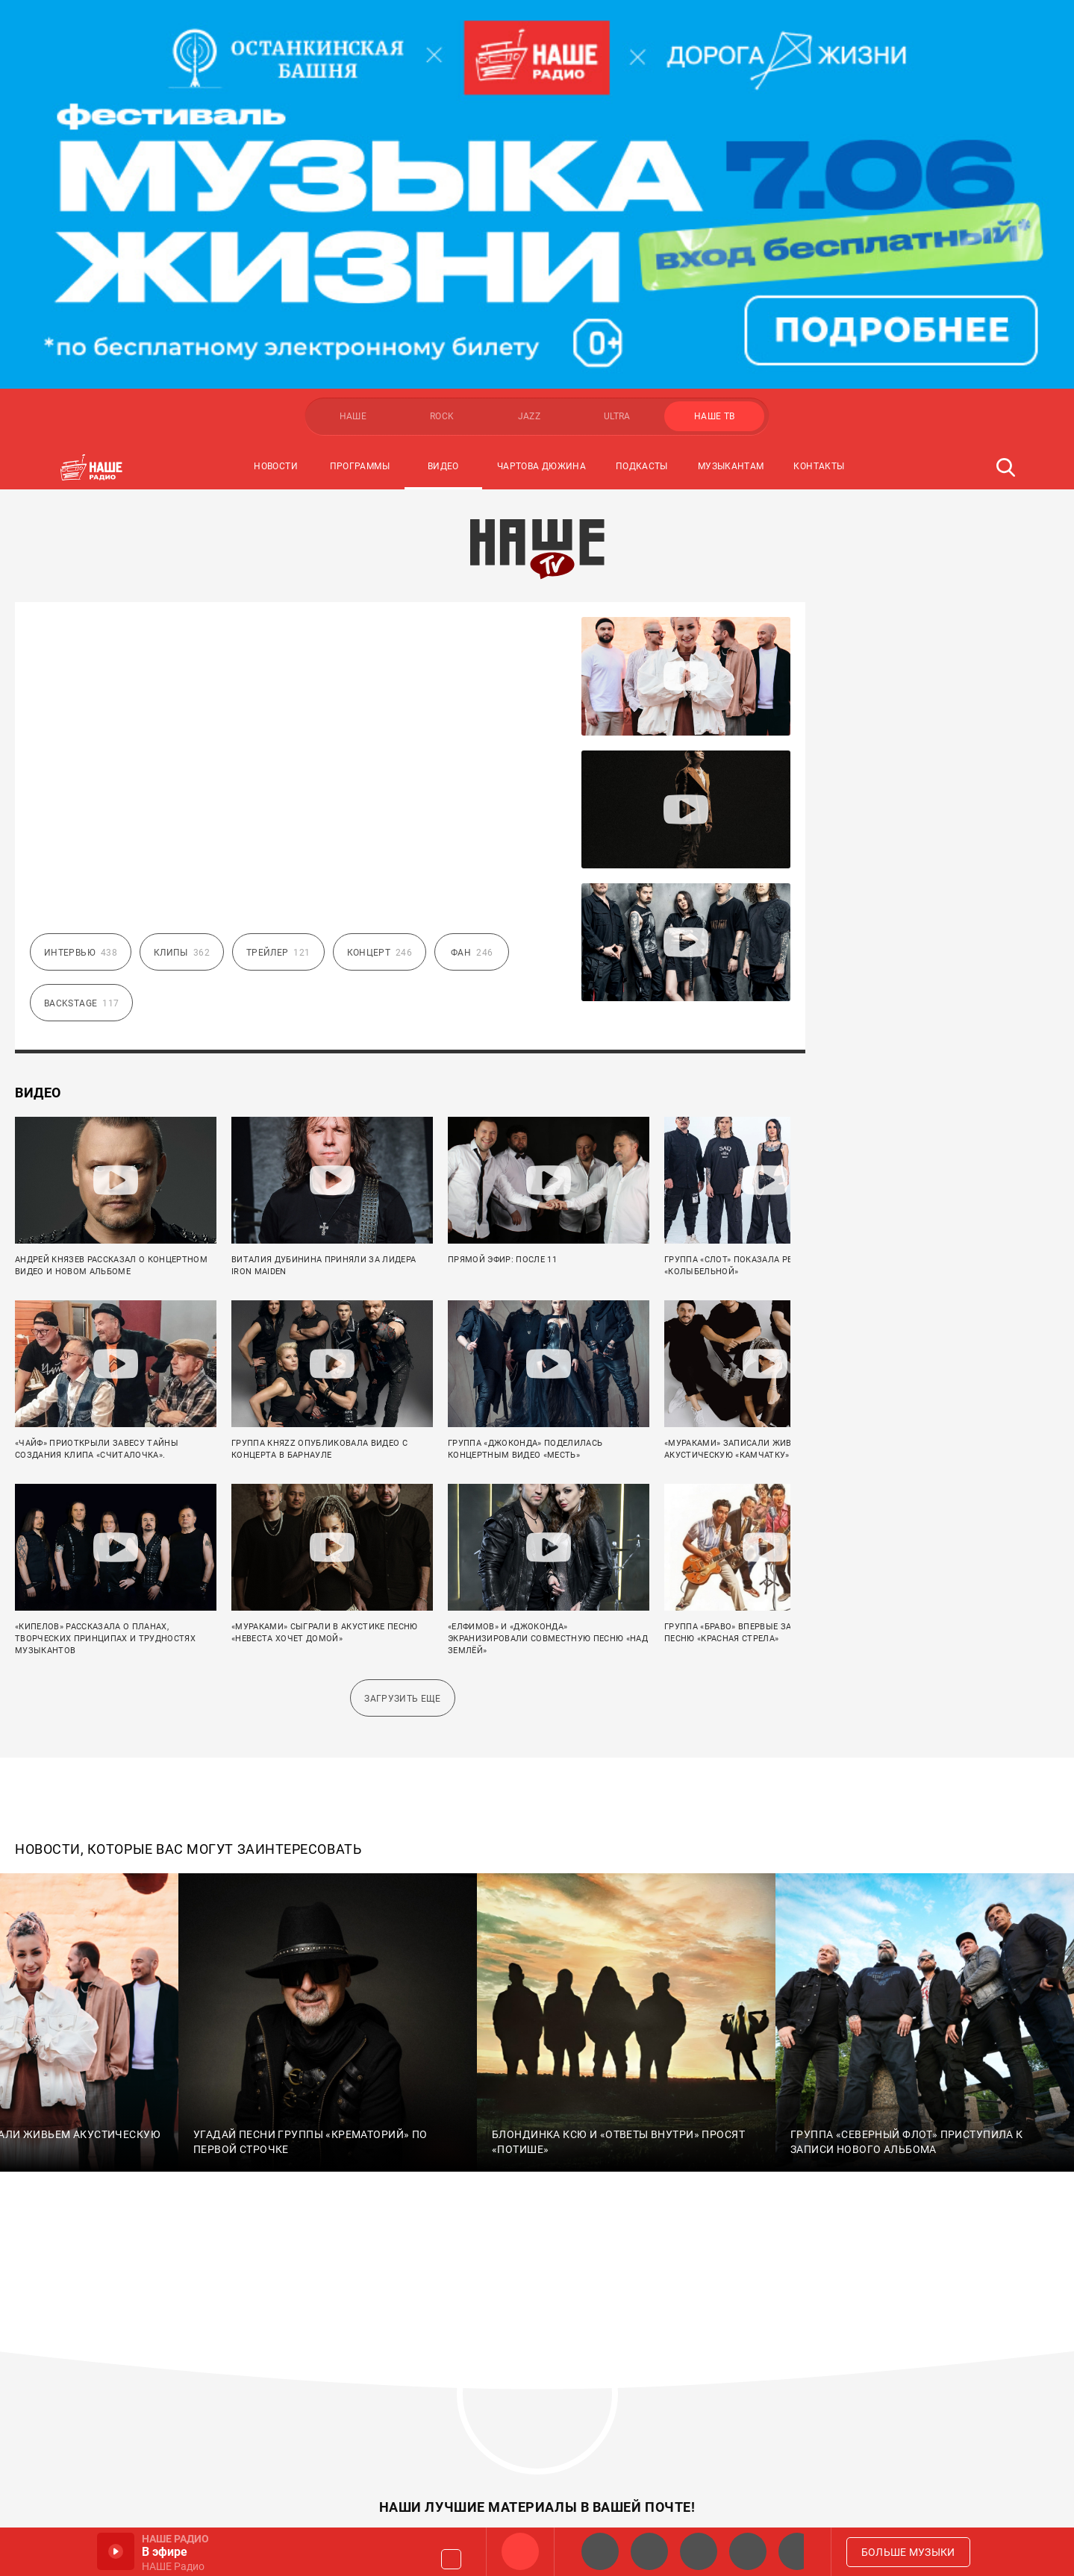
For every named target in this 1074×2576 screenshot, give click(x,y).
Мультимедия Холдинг (118, 2325)
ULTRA (617, 27)
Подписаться (683, 2154)
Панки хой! (797, 2551)
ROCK (442, 27)
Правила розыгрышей (649, 2358)
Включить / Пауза (115, 2551)
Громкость (451, 2559)
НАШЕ (353, 27)
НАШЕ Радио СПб (649, 2551)
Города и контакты (642, 2331)
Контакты (818, 77)
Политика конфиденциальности (681, 2412)
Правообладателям (643, 2385)
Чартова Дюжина (541, 77)
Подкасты (642, 77)
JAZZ (529, 27)
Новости (276, 77)
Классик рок (748, 2551)
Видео (443, 77)
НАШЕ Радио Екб (698, 2551)
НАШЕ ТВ (714, 27)
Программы (360, 77)
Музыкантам (731, 77)
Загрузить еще (402, 1310)
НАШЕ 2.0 (600, 2551)
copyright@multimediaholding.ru (193, 2483)
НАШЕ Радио (520, 2551)
